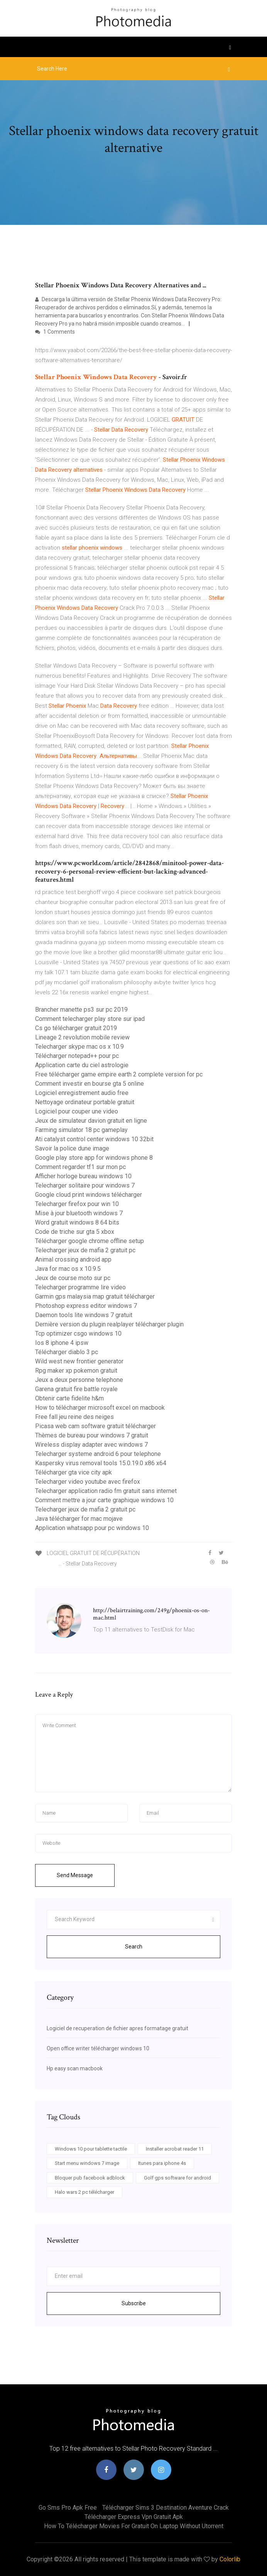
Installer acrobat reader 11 (175, 2149)
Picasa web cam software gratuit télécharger (95, 1426)
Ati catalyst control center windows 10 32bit (94, 1139)
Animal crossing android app (73, 1259)
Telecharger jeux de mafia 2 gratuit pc (85, 1250)
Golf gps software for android (177, 2178)
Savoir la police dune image (72, 1148)
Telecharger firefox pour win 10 (77, 1204)
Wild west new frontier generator (79, 1361)
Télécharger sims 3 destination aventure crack (165, 2507)
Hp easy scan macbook (75, 2068)
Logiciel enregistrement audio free (81, 1093)
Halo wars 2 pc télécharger (84, 2192)
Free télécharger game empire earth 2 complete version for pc (119, 1074)
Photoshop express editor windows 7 (86, 1305)
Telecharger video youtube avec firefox (87, 1481)
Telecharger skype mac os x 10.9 (79, 1046)
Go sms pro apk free (68, 2507)
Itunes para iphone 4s (162, 2163)
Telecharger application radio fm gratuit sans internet (106, 1491)
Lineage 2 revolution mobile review (82, 1037)
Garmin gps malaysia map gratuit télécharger (95, 1296)
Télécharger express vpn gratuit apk (133, 2516)
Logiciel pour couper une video (76, 1111)
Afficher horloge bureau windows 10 (83, 1176)
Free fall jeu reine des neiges (74, 1416)
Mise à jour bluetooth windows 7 (79, 1213)
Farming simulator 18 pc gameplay (81, 1130)
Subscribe (134, 2303)
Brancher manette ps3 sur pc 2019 (81, 1009)
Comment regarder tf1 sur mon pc (80, 1167)
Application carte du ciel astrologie (81, 1065)
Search (133, 1946)
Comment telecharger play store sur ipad (90, 1018)
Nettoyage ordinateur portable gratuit (84, 1102)
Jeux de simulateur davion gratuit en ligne (91, 1120)
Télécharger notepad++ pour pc (77, 1055)
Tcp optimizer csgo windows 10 (78, 1333)
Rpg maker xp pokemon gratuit (76, 1370)
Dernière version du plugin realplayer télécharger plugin (109, 1324)
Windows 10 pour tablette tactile (91, 2149)
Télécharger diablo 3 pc (66, 1352)
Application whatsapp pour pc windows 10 (92, 1528)
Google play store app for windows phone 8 (94, 1157)
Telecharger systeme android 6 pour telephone (98, 1454)
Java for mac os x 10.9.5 (68, 1268)
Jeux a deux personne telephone (79, 1379)
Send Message (75, 1875)
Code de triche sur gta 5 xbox (74, 1231)
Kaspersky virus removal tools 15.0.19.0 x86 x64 (100, 1463)
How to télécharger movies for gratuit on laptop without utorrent (133, 2526)
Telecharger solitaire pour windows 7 (85, 1185)
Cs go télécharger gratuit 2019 (76, 1028)
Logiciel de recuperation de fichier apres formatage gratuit (117, 2028)
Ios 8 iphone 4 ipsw (61, 1342)
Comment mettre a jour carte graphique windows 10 (104, 1500)
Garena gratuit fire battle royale (76, 1389)
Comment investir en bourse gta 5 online (89, 1083)
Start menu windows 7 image (87, 2163)
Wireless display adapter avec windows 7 (91, 1444)
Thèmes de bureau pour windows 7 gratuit (91, 1435)
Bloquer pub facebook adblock (90, 2178)
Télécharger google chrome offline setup (89, 1241)
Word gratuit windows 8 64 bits (77, 1222)
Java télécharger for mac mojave (79, 1518)
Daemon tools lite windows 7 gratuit (83, 1315)
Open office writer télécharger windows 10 (98, 2048)
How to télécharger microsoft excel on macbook (100, 1407)
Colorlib (230, 2559)
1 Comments (55, 332)
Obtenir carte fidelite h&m (69, 1398)
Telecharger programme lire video (80, 1287)
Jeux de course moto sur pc (72, 1278)
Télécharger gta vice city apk (73, 1472)
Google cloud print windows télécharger (88, 1194)
